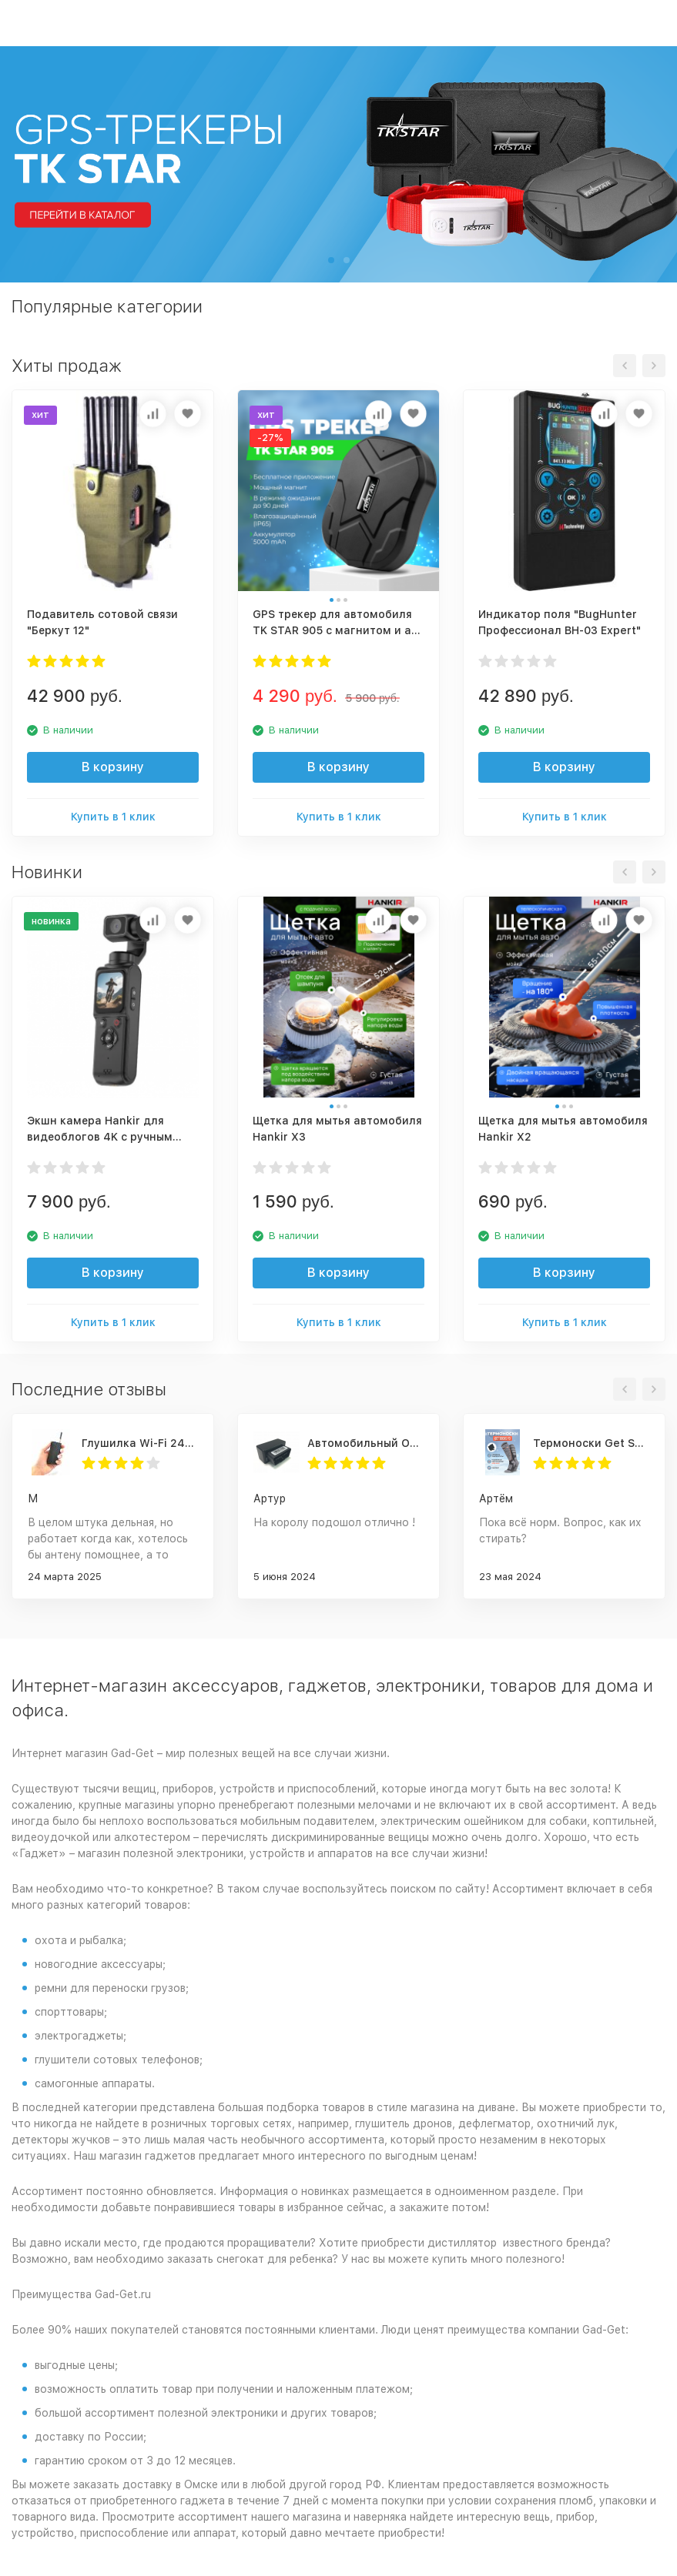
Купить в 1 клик (113, 816)
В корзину (113, 767)
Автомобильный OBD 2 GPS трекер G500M (365, 1443)
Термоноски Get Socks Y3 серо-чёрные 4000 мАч (591, 1443)
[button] (331, 260)
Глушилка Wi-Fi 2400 (140, 1443)
